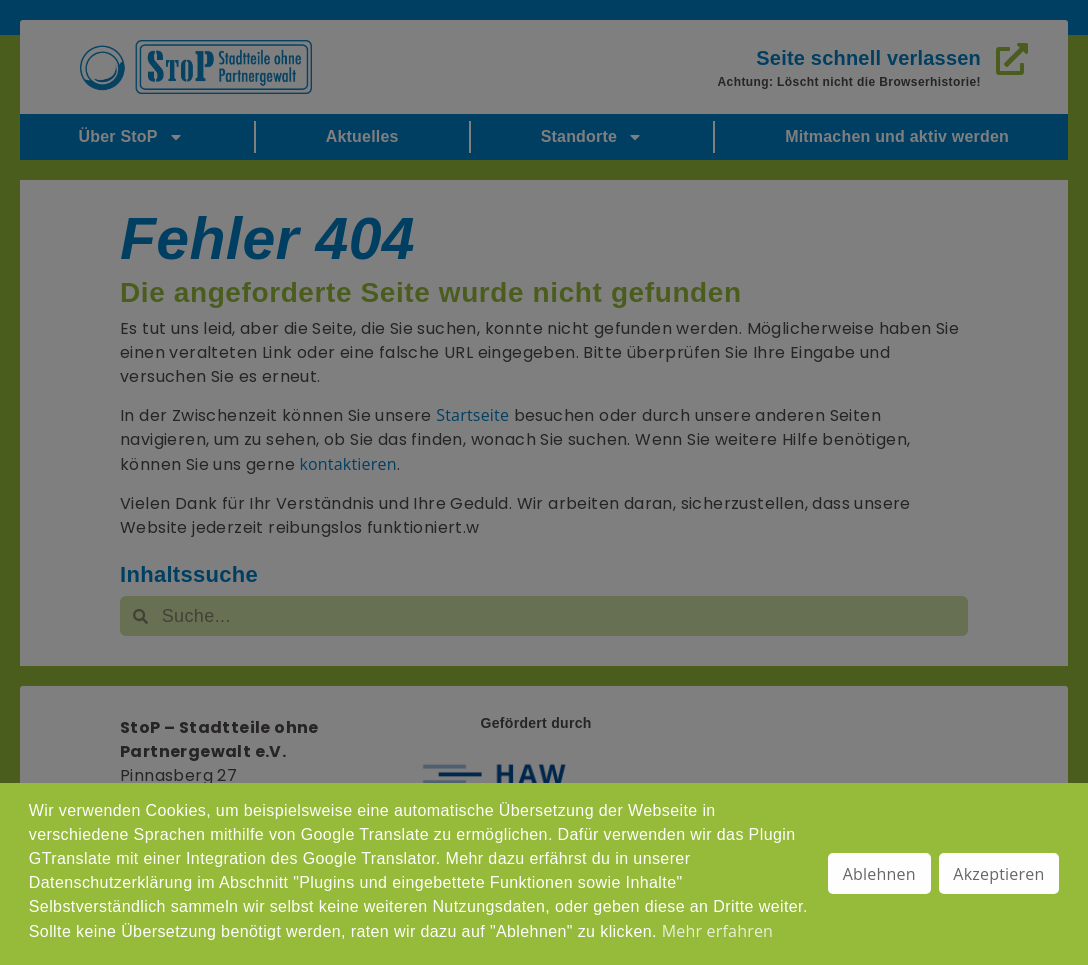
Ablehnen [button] (879, 874)
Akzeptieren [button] (998, 874)
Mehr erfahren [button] (717, 931)
